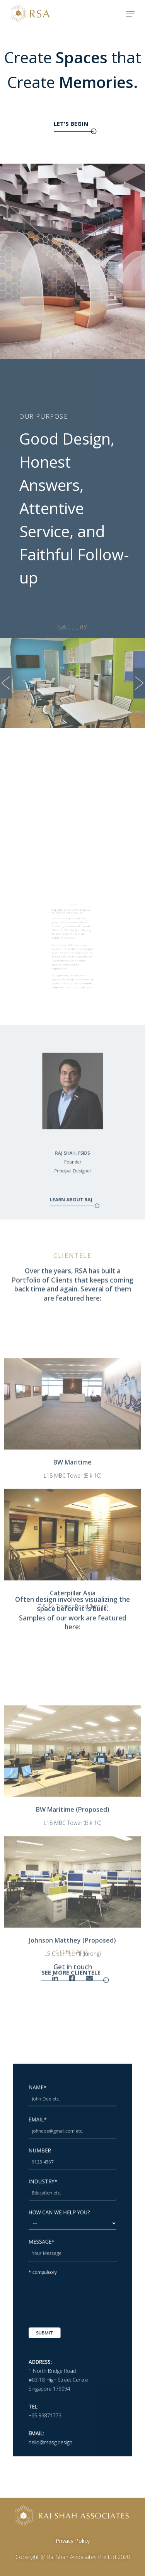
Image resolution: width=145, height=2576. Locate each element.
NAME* (72, 2154)
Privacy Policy (73, 2540)
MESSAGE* (72, 2254)
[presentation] (75, 2287)
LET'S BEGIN (72, 123)
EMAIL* (72, 2175)
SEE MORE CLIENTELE (71, 2095)
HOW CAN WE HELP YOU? (72, 2233)
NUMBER (72, 2195)
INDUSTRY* (72, 2214)
